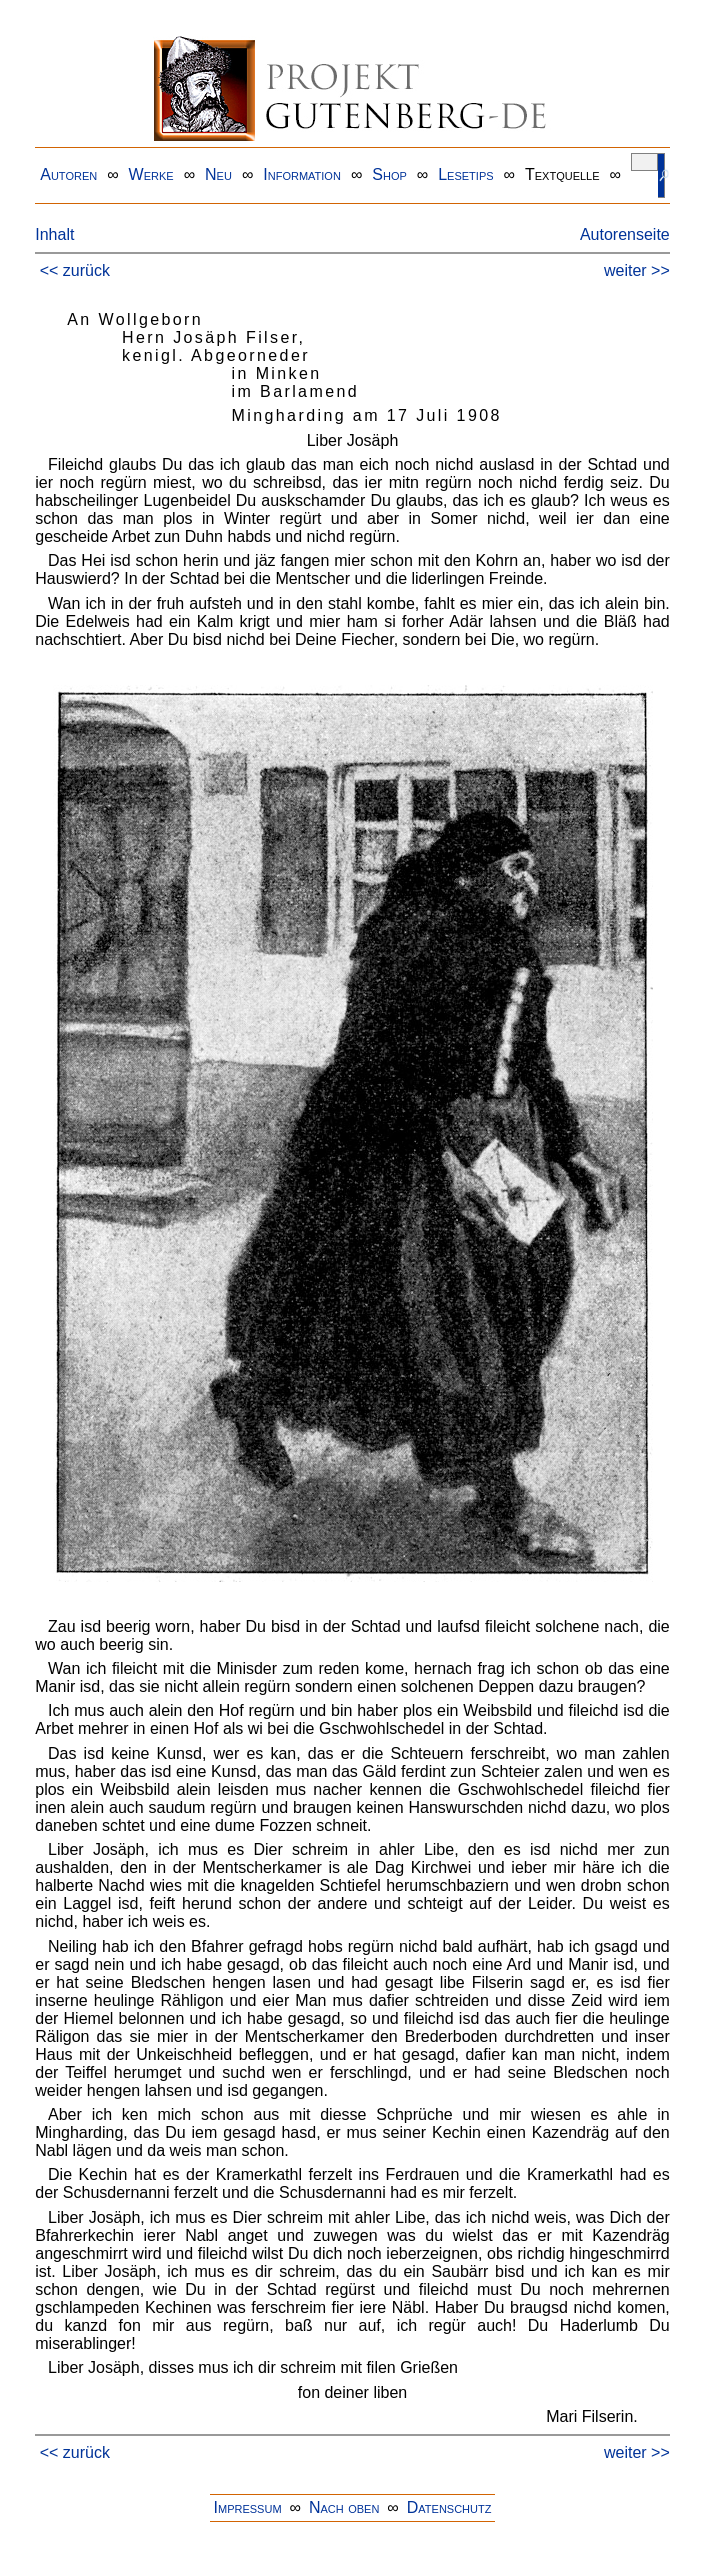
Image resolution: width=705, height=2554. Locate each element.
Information (302, 174)
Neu (218, 174)
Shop (389, 174)
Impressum (248, 2507)
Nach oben (344, 2507)
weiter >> (637, 270)
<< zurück (75, 270)
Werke (151, 174)
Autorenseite (625, 234)
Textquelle (562, 174)
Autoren (68, 174)
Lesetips (465, 174)
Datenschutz (449, 2507)
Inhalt (54, 234)
